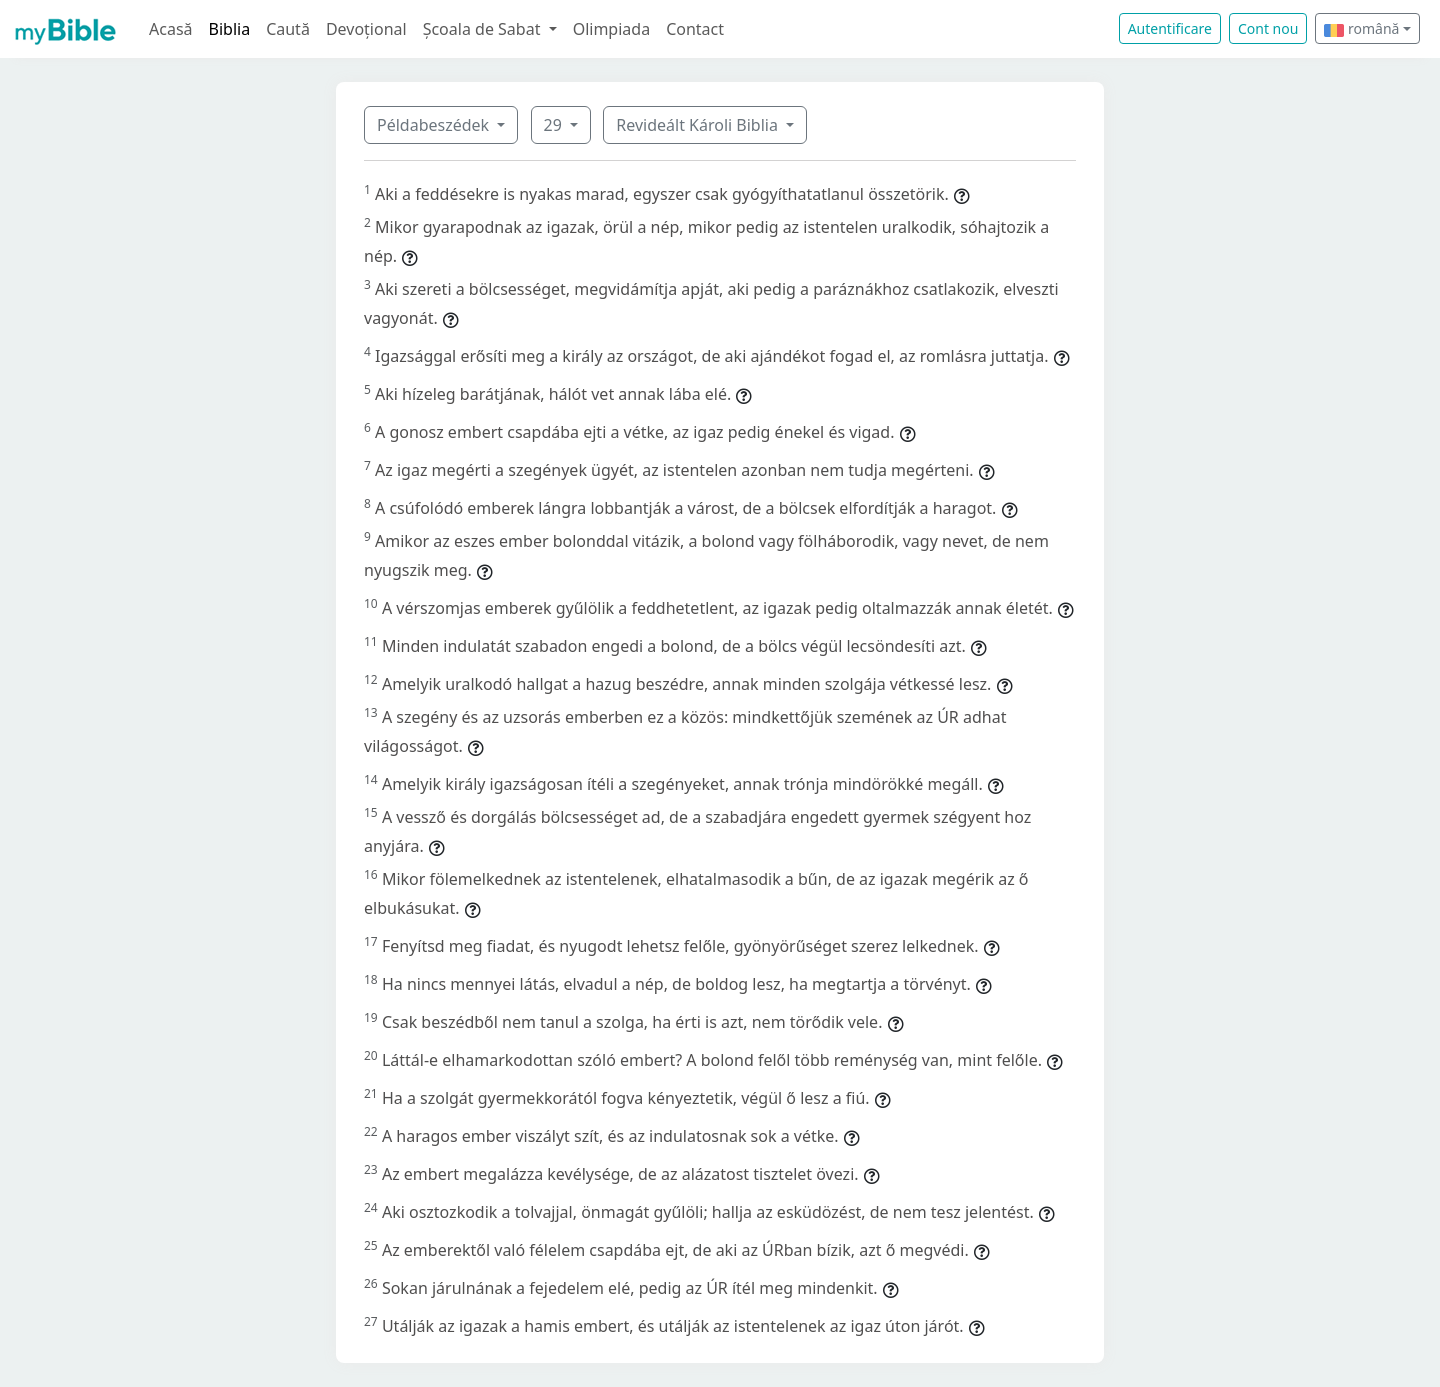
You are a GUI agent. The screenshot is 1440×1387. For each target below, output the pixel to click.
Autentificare (1170, 28)
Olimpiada (611, 29)
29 (555, 125)
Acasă (171, 29)
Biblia (230, 29)
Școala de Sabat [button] (484, 29)
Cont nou (1268, 28)
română (1361, 28)
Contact (695, 29)
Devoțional (366, 29)
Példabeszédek (435, 125)
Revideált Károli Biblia (699, 125)
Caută (288, 29)
